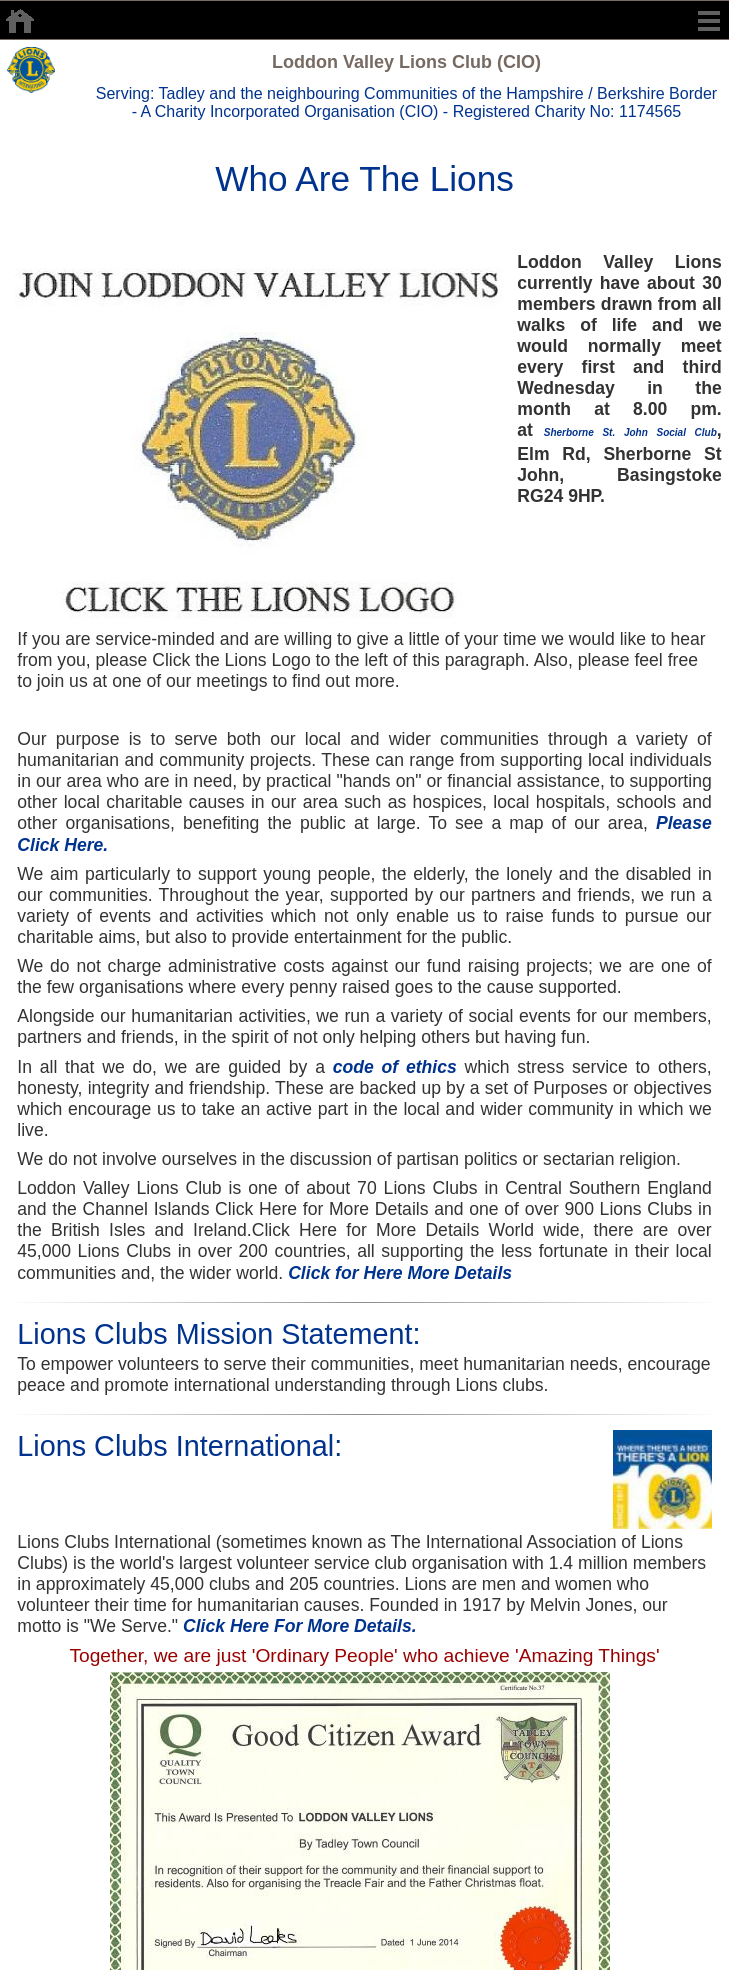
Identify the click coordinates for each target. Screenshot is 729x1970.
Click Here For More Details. (300, 1626)
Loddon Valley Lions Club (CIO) (406, 62)
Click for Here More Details (400, 1273)
